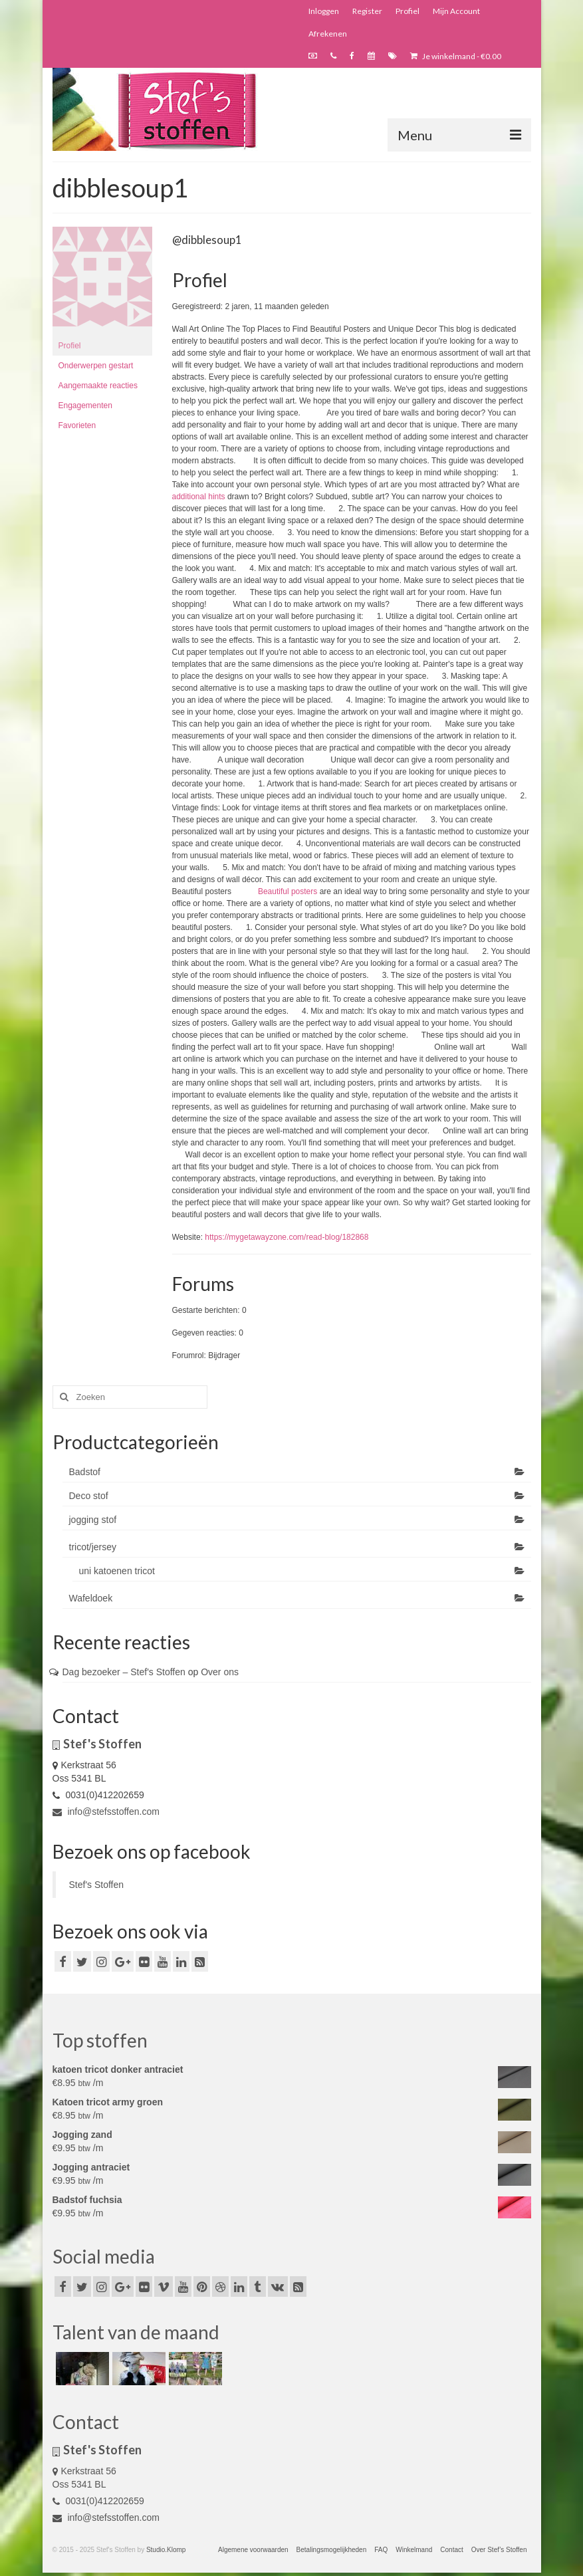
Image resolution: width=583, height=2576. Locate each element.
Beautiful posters (287, 891)
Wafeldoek (91, 1598)
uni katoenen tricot (117, 1571)
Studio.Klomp (165, 2549)
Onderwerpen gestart (96, 365)
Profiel (69, 345)
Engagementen (85, 405)
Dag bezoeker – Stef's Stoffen (123, 1672)
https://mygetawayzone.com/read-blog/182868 (286, 1237)
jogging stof (93, 1519)
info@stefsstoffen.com (106, 1811)
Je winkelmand (455, 56)
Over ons (220, 1672)
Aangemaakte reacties (98, 385)
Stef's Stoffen (96, 1884)
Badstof (84, 1471)
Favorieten (77, 425)
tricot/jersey (93, 1547)
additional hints (198, 496)
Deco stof (88, 1495)
